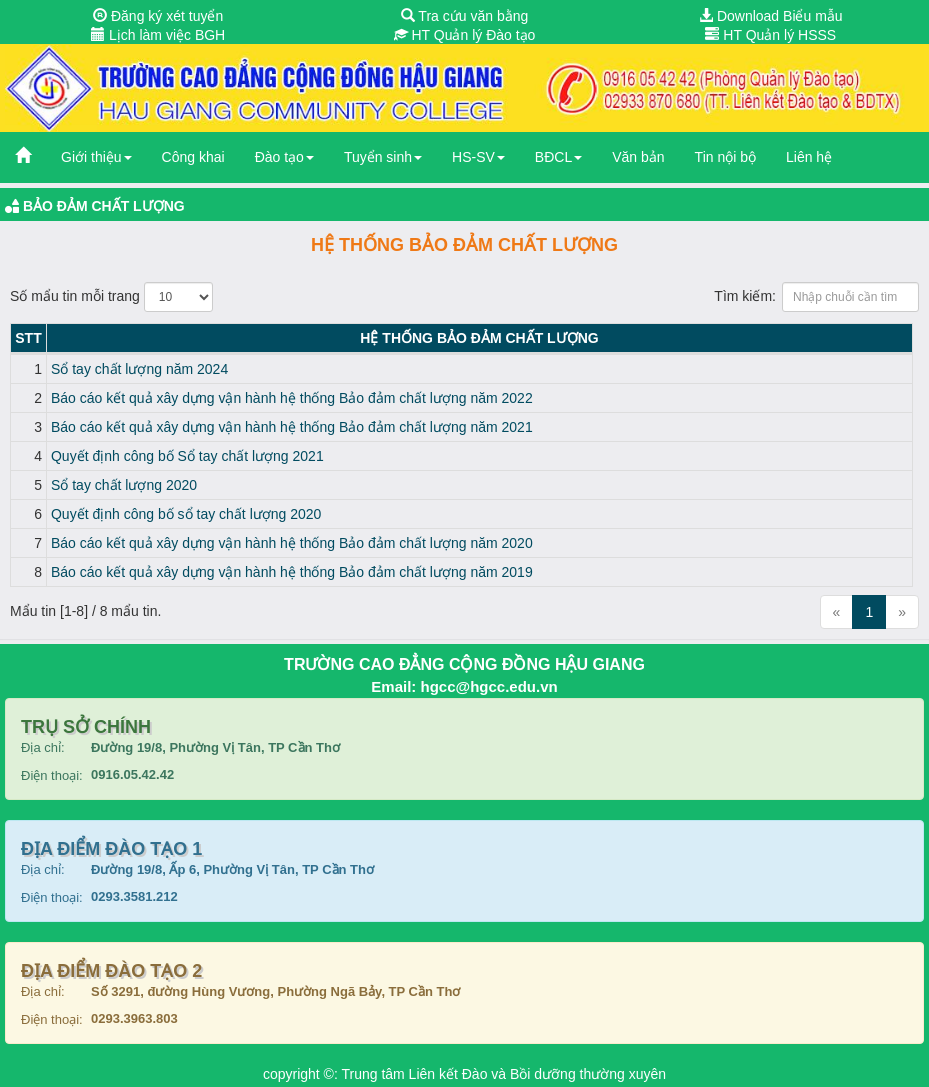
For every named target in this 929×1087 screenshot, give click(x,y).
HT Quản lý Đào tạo (465, 35)
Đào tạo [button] (284, 157)
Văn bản (638, 157)
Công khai (193, 157)
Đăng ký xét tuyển (158, 16)
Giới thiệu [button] (96, 157)
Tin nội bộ (725, 157)
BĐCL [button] (558, 157)
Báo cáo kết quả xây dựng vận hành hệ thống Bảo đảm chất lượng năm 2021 (292, 427)
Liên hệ (809, 157)
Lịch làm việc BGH (158, 35)
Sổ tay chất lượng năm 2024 (139, 369)
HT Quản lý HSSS (770, 35)
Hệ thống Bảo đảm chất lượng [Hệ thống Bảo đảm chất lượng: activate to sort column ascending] (479, 338)
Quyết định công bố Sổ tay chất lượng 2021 (187, 456)
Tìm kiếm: (816, 297)
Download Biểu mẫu (771, 16)
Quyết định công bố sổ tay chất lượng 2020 (186, 514)
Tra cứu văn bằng (465, 16)
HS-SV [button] (478, 157)
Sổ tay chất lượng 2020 (124, 485)
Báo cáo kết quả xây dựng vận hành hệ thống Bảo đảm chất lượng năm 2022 (292, 398)
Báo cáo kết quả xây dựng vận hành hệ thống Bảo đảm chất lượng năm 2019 (292, 572)
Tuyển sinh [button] (383, 157)
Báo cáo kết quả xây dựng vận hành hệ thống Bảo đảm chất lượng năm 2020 (292, 543)
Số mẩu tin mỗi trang (111, 297)
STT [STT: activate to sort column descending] (28, 338)
